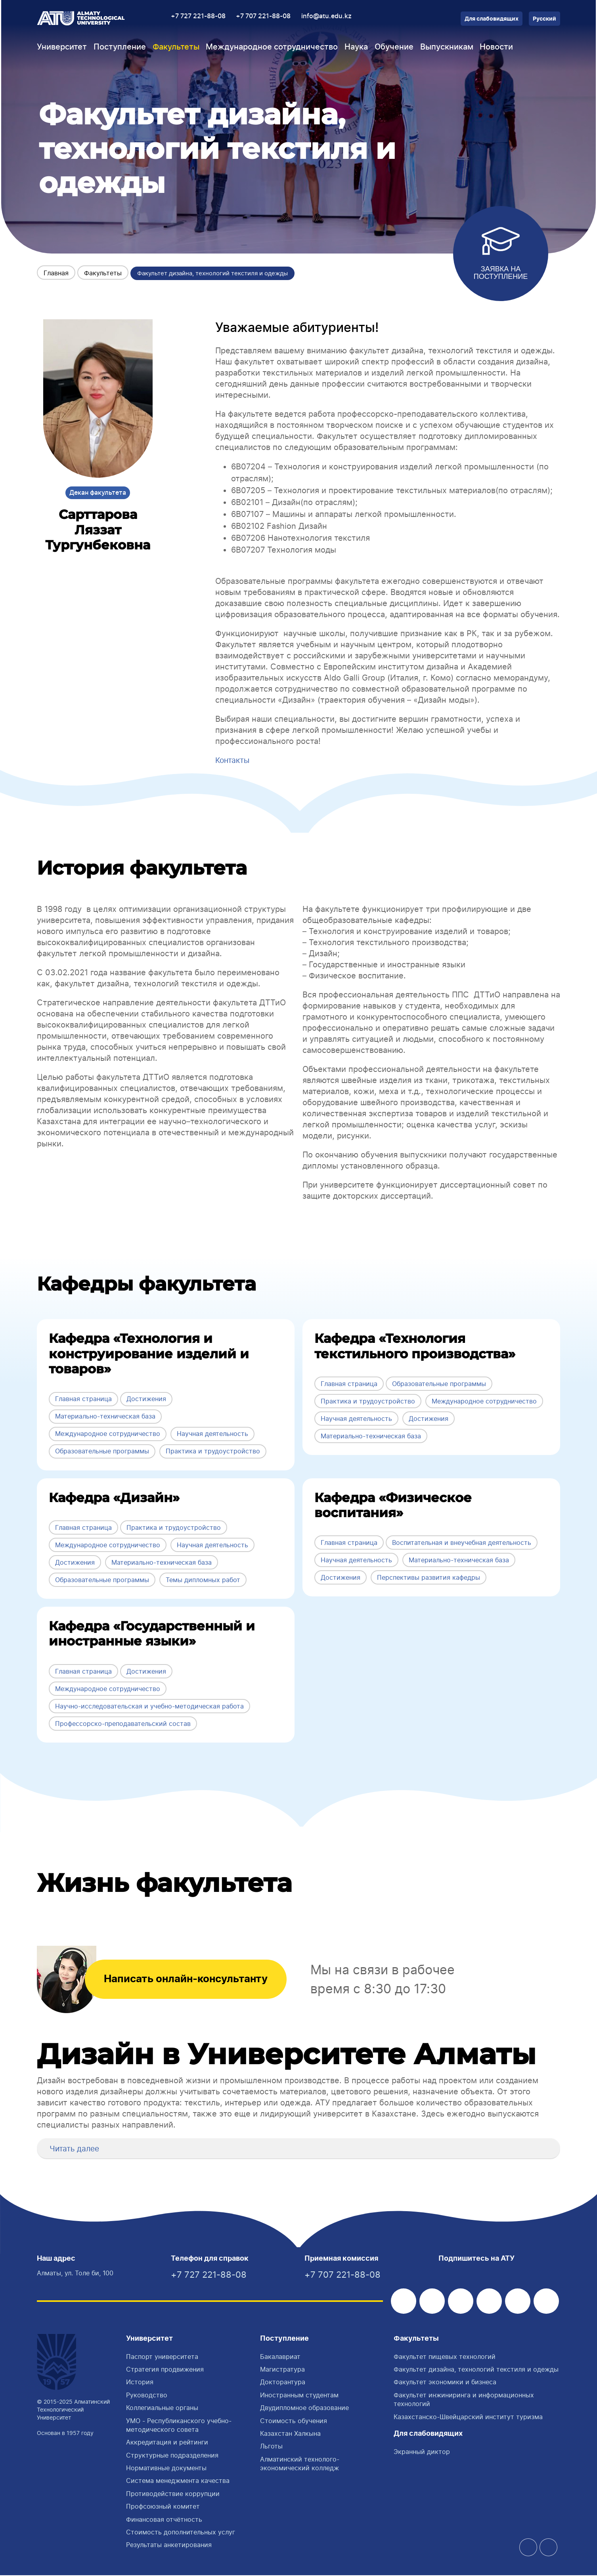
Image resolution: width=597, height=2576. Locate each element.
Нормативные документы (166, 2469)
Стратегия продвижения (165, 2370)
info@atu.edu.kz (326, 16)
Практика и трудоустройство (213, 1451)
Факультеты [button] (176, 47)
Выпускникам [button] (446, 47)
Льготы (271, 2447)
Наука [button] (356, 47)
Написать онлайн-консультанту (200, 1979)
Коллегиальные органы (162, 2408)
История (139, 2383)
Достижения (146, 1399)
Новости (496, 47)
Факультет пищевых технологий (445, 2357)
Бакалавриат (280, 2357)
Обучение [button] (394, 47)
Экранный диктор (422, 2452)
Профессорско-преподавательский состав (123, 1723)
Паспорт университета (162, 2357)
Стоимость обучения (293, 2421)
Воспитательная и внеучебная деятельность (461, 1542)
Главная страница (83, 1399)
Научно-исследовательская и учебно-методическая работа (149, 1706)
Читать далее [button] (76, 2148)
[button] (46, 2148)
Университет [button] (62, 47)
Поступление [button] (120, 47)
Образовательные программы (102, 1451)
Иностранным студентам (299, 2396)
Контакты (233, 760)
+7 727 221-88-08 (198, 16)
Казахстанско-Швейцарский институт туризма (468, 2418)
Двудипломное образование (304, 2408)
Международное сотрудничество (107, 1434)
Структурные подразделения (172, 2456)
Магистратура (282, 2370)
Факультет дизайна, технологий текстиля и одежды (476, 2370)
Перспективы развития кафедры (428, 1577)
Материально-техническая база (105, 1416)
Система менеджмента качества (178, 2481)
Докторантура (282, 2383)
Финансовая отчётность (164, 2520)
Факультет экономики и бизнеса (445, 2383)
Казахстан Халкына (290, 2434)
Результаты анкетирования (169, 2545)
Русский (544, 19)
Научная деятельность (212, 1434)
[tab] (298, 2148)
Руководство (146, 2396)
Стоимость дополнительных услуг (180, 2533)
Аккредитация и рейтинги (167, 2443)
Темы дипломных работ (203, 1579)
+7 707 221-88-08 (263, 16)
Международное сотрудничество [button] (272, 47)
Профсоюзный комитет (163, 2507)
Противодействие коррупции (173, 2494)
